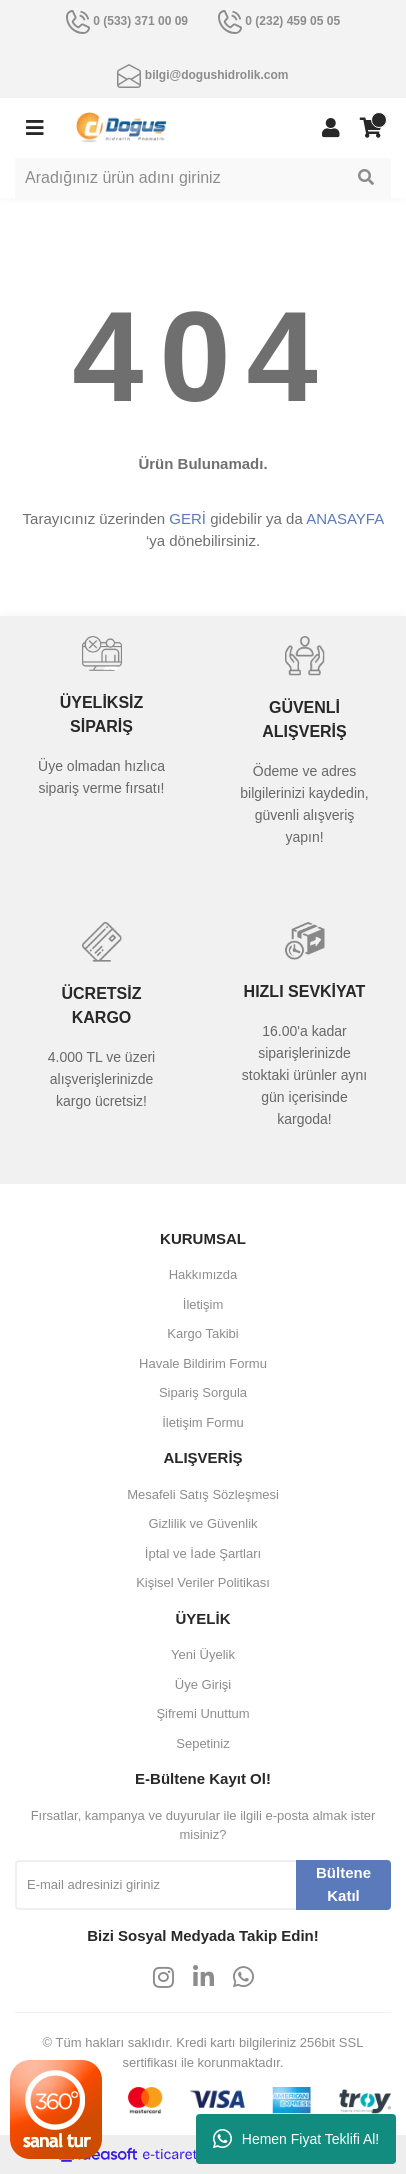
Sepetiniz (202, 1743)
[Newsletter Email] (155, 1885)
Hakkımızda (203, 1274)
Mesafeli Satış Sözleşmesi (203, 1494)
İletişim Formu (203, 1422)
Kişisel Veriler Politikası (203, 1582)
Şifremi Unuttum (202, 1713)
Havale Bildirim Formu (203, 1363)
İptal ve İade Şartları (203, 1553)
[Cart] (371, 128)
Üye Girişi (203, 1684)
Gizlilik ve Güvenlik (202, 1523)
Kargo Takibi (202, 1333)
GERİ (187, 518)
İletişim (203, 1304)
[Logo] (121, 127)
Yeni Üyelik (203, 1654)
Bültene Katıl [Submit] (343, 1884)
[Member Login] (331, 128)
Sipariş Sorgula (203, 1392)
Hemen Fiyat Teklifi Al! (296, 2139)
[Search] (203, 178)
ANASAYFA (344, 518)
